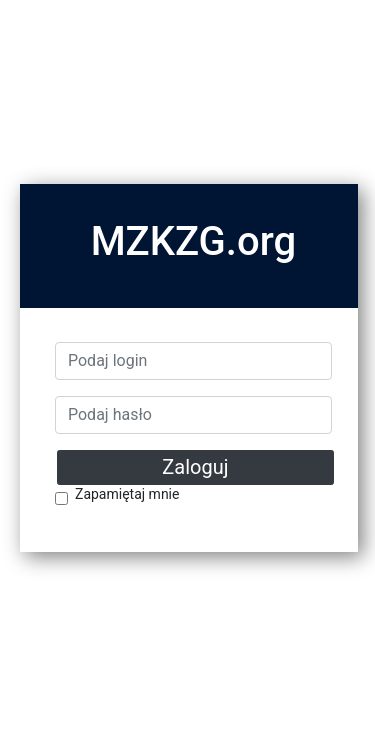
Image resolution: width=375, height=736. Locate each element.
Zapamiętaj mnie (127, 494)
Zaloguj (195, 467)
